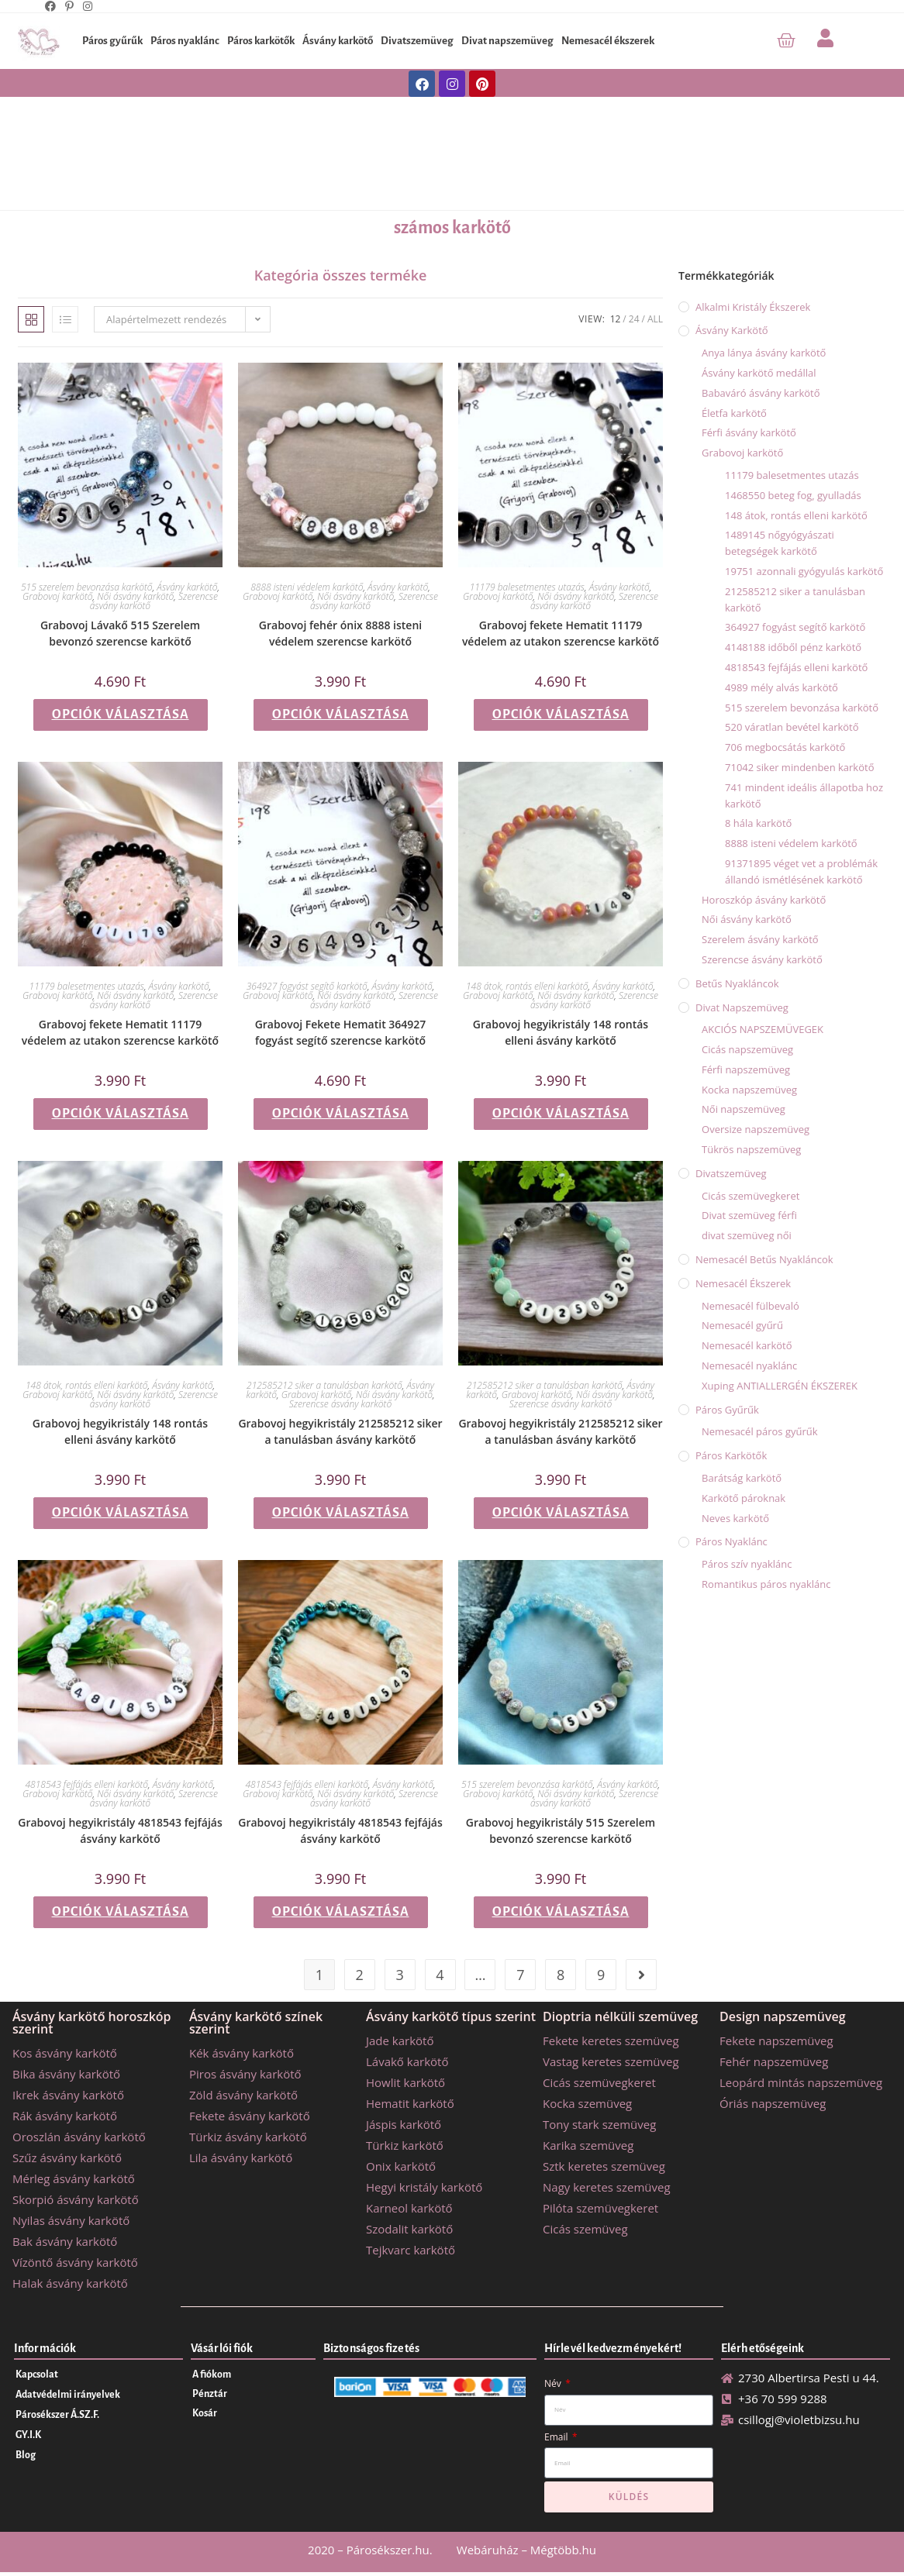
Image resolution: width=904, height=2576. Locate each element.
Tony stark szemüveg (599, 2124)
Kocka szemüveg (587, 2103)
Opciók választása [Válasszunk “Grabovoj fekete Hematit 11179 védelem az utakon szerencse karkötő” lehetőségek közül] (561, 714)
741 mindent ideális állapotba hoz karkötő (804, 795)
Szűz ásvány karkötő (67, 2157)
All (655, 318)
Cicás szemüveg (585, 2229)
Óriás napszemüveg (772, 2103)
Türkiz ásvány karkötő (248, 2136)
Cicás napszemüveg (747, 1049)
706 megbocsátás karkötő (785, 747)
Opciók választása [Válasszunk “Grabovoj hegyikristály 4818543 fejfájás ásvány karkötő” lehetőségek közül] (120, 1912)
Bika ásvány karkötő (66, 2074)
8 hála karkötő (758, 823)
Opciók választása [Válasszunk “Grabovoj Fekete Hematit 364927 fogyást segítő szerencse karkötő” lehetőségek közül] (340, 1114)
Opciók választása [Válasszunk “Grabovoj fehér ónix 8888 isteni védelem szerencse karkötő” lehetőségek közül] (340, 714)
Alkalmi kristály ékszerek (752, 307)
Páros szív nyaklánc (747, 1564)
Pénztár (209, 2393)
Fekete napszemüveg (776, 2040)
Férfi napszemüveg (746, 1069)
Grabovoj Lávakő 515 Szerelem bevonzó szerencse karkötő (120, 633)
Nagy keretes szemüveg (607, 2187)
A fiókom (211, 2374)
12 (615, 318)
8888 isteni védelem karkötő (306, 587)
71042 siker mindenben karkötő (799, 767)
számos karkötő (452, 228)
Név (554, 2383)
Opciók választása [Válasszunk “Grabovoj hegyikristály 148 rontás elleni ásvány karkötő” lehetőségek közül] (561, 1114)
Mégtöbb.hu (563, 2549)
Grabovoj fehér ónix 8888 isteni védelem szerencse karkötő (340, 633)
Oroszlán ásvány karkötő (79, 2136)
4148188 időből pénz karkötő (793, 647)
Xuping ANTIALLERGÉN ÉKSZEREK (779, 1386)
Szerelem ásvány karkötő (760, 939)
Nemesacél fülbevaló (750, 1306)
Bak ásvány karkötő (64, 2241)
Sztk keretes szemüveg (604, 2166)
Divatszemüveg (417, 40)
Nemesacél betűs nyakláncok (764, 1259)
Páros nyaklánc (184, 40)
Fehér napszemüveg (773, 2061)
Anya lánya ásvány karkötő (764, 353)
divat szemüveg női (747, 1235)
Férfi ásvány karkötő (749, 432)
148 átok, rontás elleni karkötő (527, 986)
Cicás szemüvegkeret (750, 1196)
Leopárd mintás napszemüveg (800, 2082)
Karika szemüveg (588, 2145)
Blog (26, 2455)
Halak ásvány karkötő (70, 2283)
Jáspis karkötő (403, 2124)
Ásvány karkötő (337, 40)
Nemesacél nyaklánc (749, 1365)
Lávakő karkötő (407, 2061)
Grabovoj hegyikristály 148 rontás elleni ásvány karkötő (560, 1032)
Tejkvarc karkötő (410, 2249)
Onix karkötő (401, 2166)
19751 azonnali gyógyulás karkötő (804, 571)
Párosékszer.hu (388, 2549)
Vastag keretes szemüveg (611, 2061)
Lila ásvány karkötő (240, 2157)
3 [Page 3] (399, 1974)
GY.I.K (28, 2435)
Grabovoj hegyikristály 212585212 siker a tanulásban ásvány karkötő (340, 1431)
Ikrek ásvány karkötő (68, 2094)
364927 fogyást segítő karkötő (307, 986)
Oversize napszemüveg (755, 1129)
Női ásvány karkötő (135, 596)
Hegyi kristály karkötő (424, 2187)
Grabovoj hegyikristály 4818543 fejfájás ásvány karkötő (120, 1830)
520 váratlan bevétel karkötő (792, 727)
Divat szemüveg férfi (749, 1215)
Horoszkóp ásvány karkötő (764, 900)
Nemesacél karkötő (747, 1345)
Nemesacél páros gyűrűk (760, 1431)
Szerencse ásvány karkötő (340, 1403)
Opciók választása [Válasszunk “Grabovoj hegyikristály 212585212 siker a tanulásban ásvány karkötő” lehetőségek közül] (340, 1513)
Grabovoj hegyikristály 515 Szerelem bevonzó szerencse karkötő (560, 1830)
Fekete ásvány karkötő (249, 2115)
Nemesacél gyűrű (742, 1325)
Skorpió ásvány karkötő (75, 2199)
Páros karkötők (261, 40)
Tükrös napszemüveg (751, 1149)
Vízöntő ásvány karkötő (75, 2262)
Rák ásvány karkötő (64, 2115)
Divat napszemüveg (507, 40)
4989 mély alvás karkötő (781, 687)
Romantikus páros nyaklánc (766, 1584)
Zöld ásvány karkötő (243, 2094)
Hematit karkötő (410, 2103)
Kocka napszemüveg (749, 1090)
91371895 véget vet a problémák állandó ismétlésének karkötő (801, 871)
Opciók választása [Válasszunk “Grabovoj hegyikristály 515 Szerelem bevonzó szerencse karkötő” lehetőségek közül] (561, 1912)
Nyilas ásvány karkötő (70, 2220)
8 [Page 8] (560, 1974)
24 (634, 318)
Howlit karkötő (405, 2082)
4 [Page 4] (439, 1974)
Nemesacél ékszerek (607, 40)
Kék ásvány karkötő (241, 2053)
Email (557, 2436)
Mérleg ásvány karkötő (73, 2178)
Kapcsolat (37, 2374)
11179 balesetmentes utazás (527, 587)
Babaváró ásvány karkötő (761, 393)
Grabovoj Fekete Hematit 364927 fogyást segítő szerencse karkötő (340, 1032)
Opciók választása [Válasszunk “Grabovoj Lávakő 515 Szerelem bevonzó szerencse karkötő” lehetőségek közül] (120, 714)
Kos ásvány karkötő (64, 2053)
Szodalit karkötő (409, 2229)
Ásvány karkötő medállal (759, 373)
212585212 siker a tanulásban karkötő (324, 1385)
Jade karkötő (399, 2040)
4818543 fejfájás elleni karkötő (87, 1784)
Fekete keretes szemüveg (611, 2040)
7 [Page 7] (520, 1974)
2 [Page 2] (360, 1974)
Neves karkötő (735, 1518)
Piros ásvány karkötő (245, 2074)
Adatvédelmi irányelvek (68, 2394)
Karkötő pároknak (743, 1498)
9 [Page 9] (601, 1974)
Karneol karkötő (409, 2208)
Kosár (204, 2413)
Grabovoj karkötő (57, 596)
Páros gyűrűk (112, 40)
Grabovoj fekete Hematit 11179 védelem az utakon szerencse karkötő (560, 633)
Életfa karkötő (734, 413)
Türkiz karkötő (404, 2145)
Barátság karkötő (742, 1478)
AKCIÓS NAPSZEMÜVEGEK (762, 1029)
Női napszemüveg (743, 1109)
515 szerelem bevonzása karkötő (87, 587)
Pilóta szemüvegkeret (600, 2208)
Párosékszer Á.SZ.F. (57, 2414)
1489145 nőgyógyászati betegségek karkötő (779, 543)
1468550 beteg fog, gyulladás (793, 495)
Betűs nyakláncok (737, 983)
